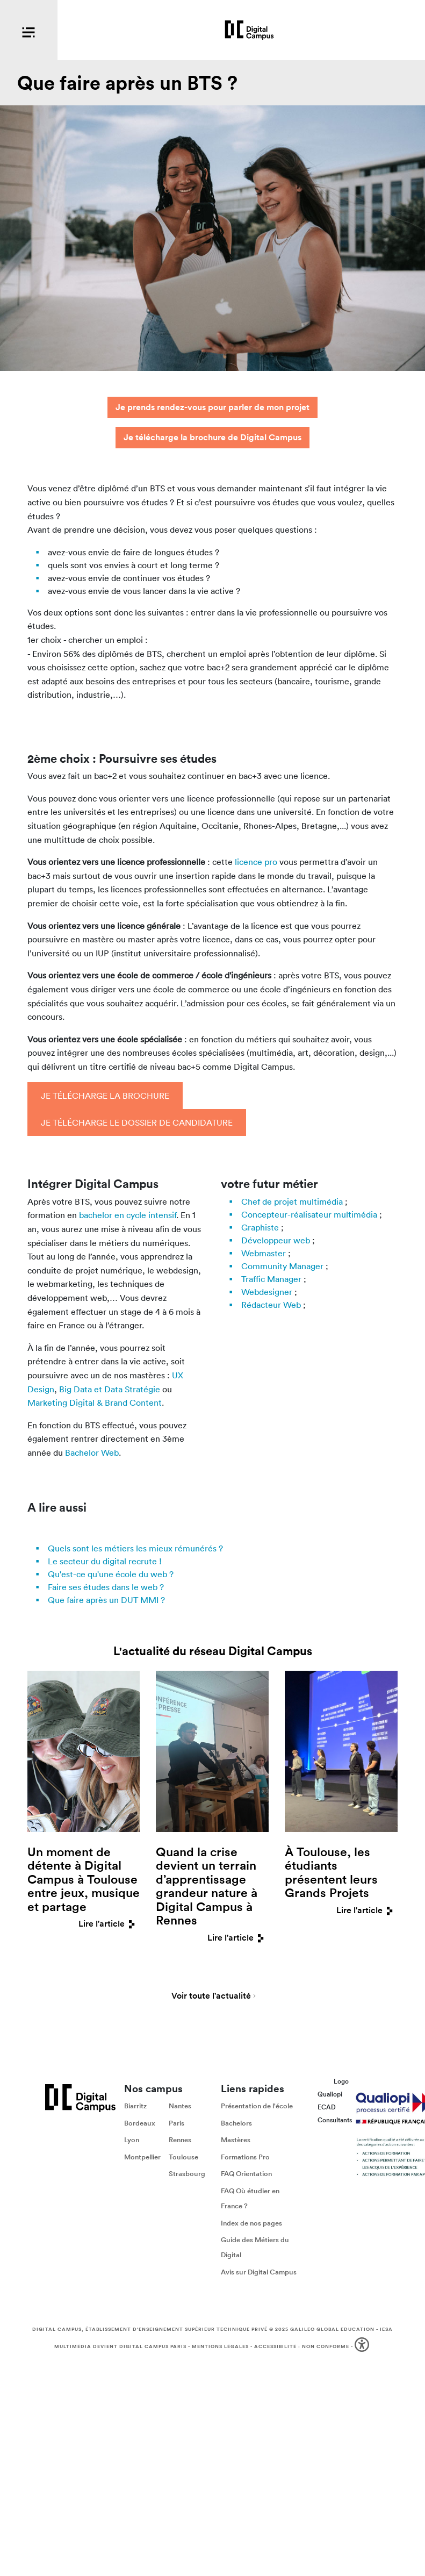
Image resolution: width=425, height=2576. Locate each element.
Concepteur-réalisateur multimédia (309, 1214)
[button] (363, 2346)
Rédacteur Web (271, 1304)
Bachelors (236, 2122)
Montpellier (142, 2157)
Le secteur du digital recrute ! (105, 1561)
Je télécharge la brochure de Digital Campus (212, 437)
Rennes (180, 2139)
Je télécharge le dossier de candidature (137, 1122)
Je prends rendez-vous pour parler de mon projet (212, 407)
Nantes (180, 2105)
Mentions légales (220, 2345)
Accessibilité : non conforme (301, 2345)
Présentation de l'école (257, 2105)
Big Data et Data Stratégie (109, 1389)
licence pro (256, 861)
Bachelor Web (92, 1452)
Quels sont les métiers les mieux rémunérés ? (135, 1548)
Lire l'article (109, 1923)
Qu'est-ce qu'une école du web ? (111, 1574)
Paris (176, 2122)
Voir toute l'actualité (211, 1996)
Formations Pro (245, 2157)
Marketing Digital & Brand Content (94, 1402)
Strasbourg (187, 2173)
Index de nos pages (251, 2222)
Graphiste (260, 1227)
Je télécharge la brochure (105, 1095)
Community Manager (282, 1266)
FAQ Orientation (246, 2173)
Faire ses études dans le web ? (106, 1587)
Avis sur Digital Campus (259, 2272)
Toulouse (183, 2157)
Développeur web (275, 1240)
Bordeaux (139, 2122)
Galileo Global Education (332, 2329)
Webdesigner (266, 1291)
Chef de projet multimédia (292, 1201)
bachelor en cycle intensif (127, 1215)
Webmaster (263, 1253)
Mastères (235, 2139)
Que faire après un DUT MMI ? (106, 1599)
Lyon (131, 2139)
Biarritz (135, 2105)
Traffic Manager (271, 1278)
